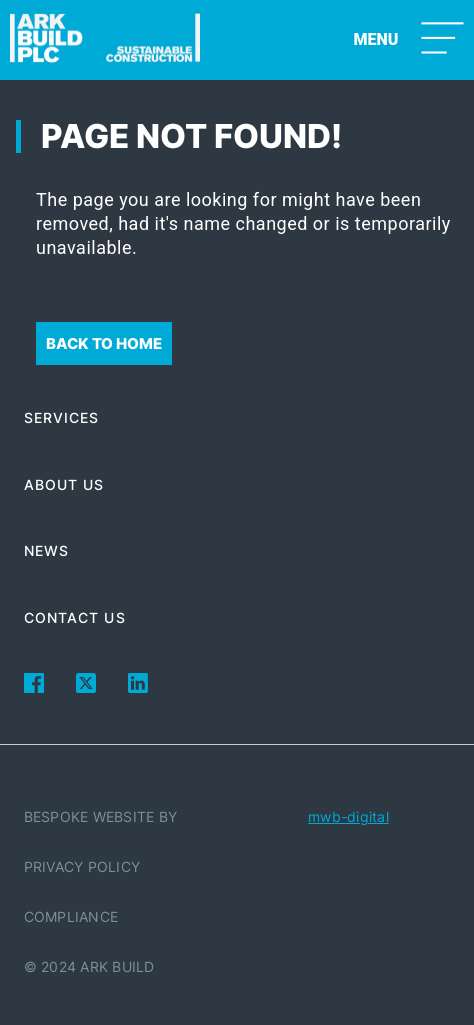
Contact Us (75, 617)
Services (62, 417)
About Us (64, 484)
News (46, 550)
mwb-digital (348, 816)
